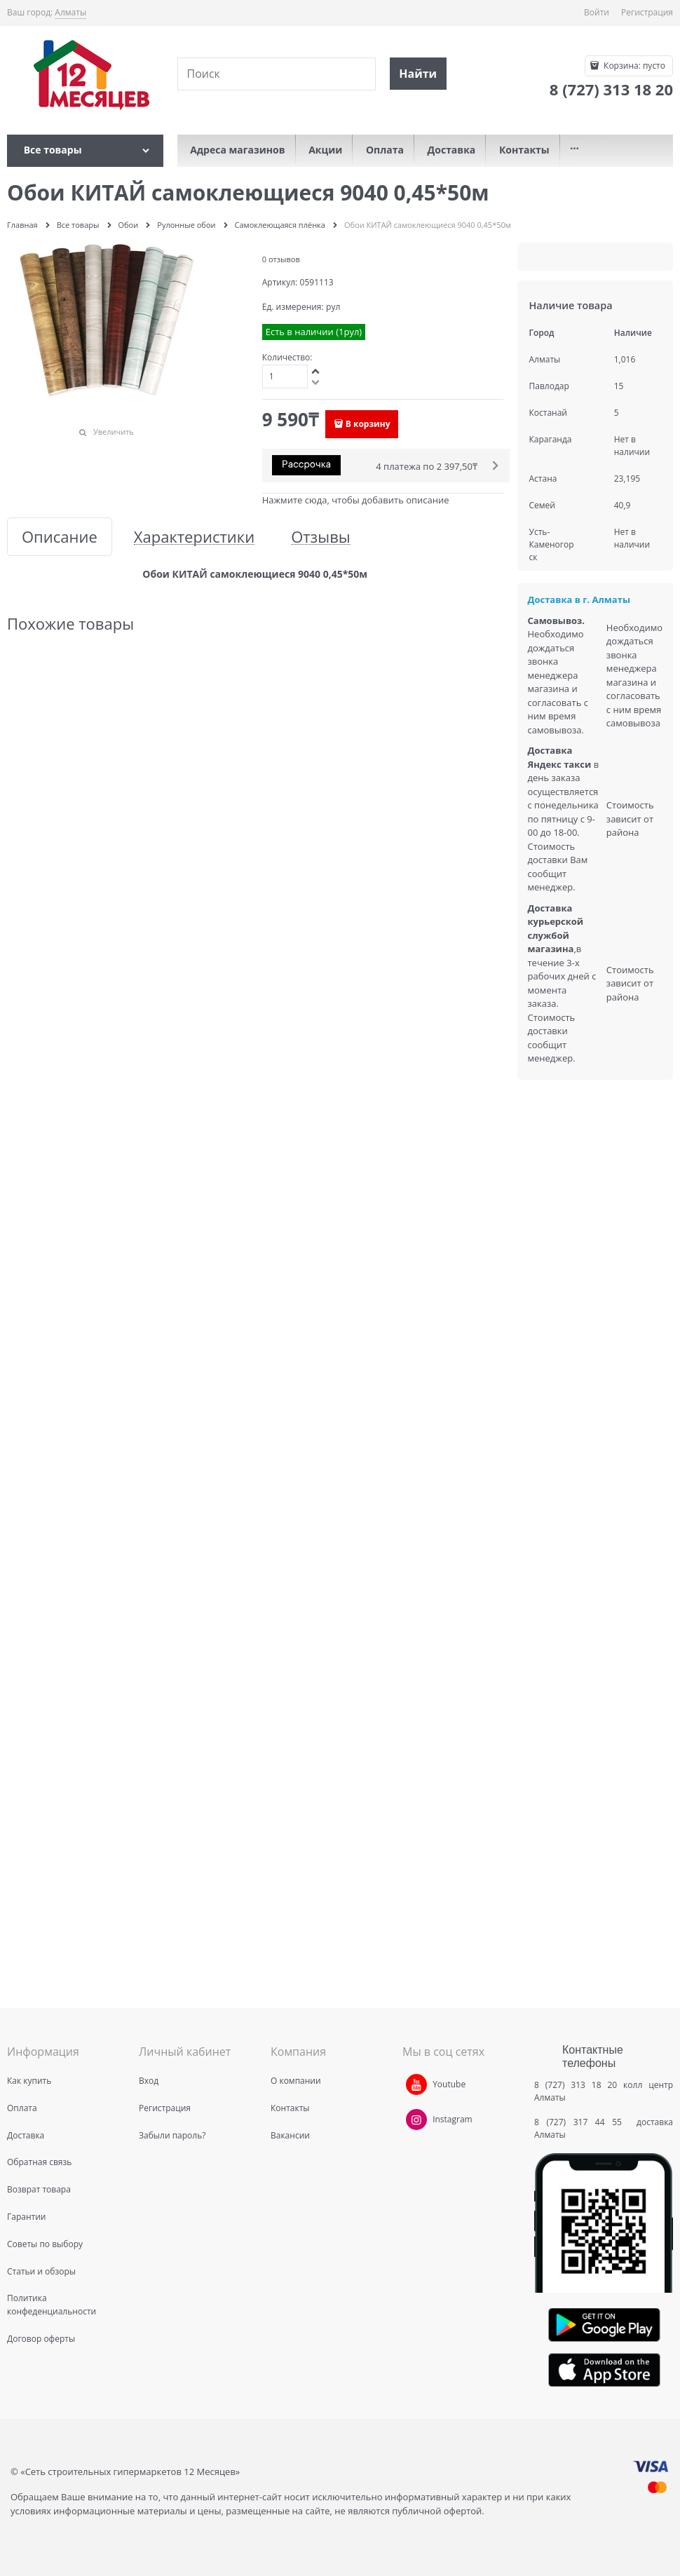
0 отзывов (281, 259)
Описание (59, 537)
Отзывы (321, 537)
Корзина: (633, 66)
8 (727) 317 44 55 (581, 2122)
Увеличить (113, 431)
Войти (596, 12)
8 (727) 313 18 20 (575, 2085)
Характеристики (194, 537)
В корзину (368, 424)
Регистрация (647, 12)
